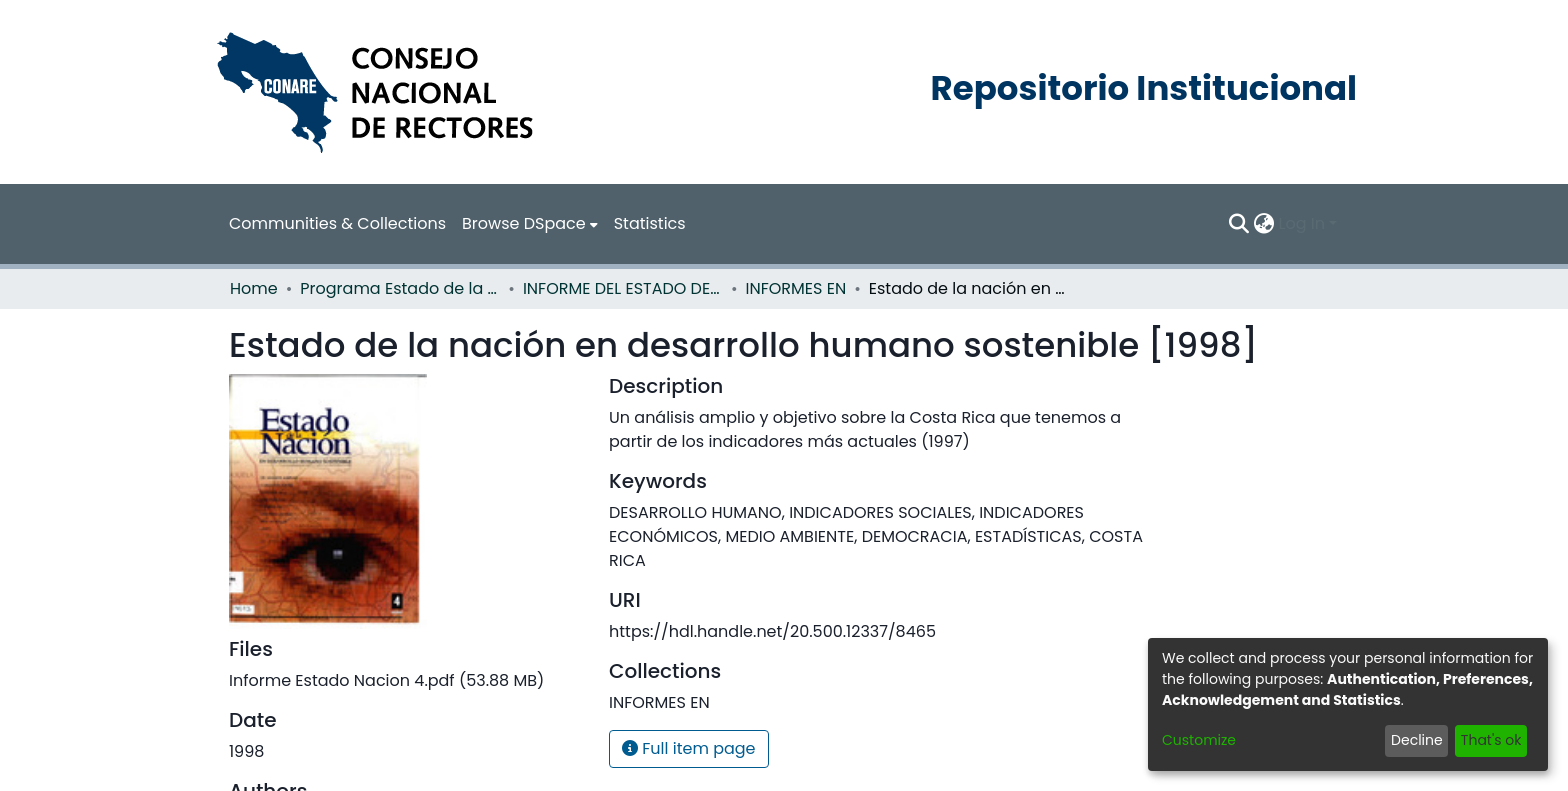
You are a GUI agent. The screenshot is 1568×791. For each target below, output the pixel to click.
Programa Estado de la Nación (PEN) (400, 288)
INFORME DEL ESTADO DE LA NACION (623, 288)
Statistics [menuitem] (650, 223)
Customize (1199, 740)
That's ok (1491, 740)
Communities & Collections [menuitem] (337, 223)
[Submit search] (1239, 224)
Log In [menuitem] (1302, 223)
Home (254, 288)
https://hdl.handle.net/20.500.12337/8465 (772, 631)
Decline (1417, 740)
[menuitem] (530, 224)
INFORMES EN (796, 288)
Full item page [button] (689, 748)
